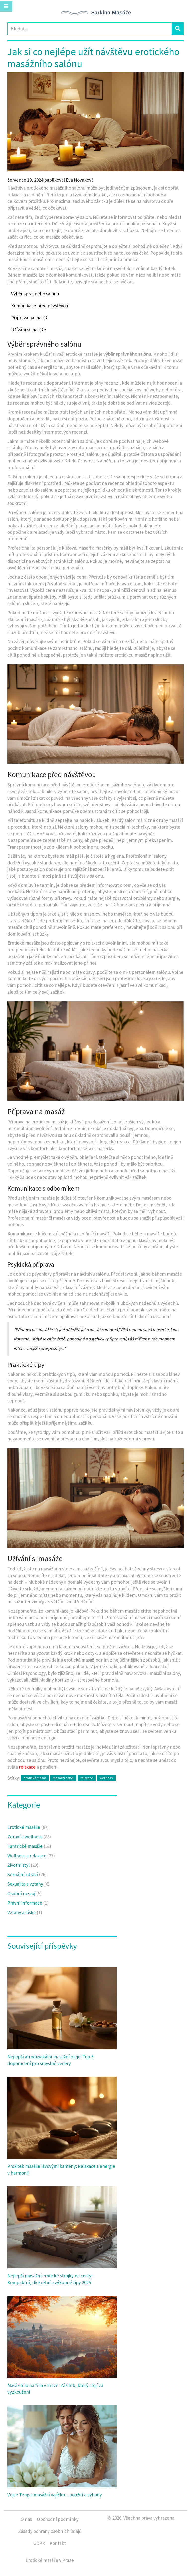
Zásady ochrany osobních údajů (49, 2531)
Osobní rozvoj (24, 1893)
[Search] (89, 28)
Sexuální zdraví (27, 1874)
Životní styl (22, 1865)
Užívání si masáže (28, 330)
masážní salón (63, 1778)
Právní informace (27, 1903)
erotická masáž (35, 1778)
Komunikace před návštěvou (39, 306)
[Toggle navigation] (6, 6)
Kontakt (58, 2543)
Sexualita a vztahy (28, 1884)
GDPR (39, 2543)
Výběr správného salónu (35, 294)
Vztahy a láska (24, 1912)
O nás (26, 2519)
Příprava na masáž (29, 318)
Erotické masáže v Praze (50, 2560)
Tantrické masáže (29, 1846)
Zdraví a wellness (29, 1837)
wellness (106, 1778)
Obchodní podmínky (58, 2519)
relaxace (27, 1767)
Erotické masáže (28, 1827)
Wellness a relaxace (31, 1856)
